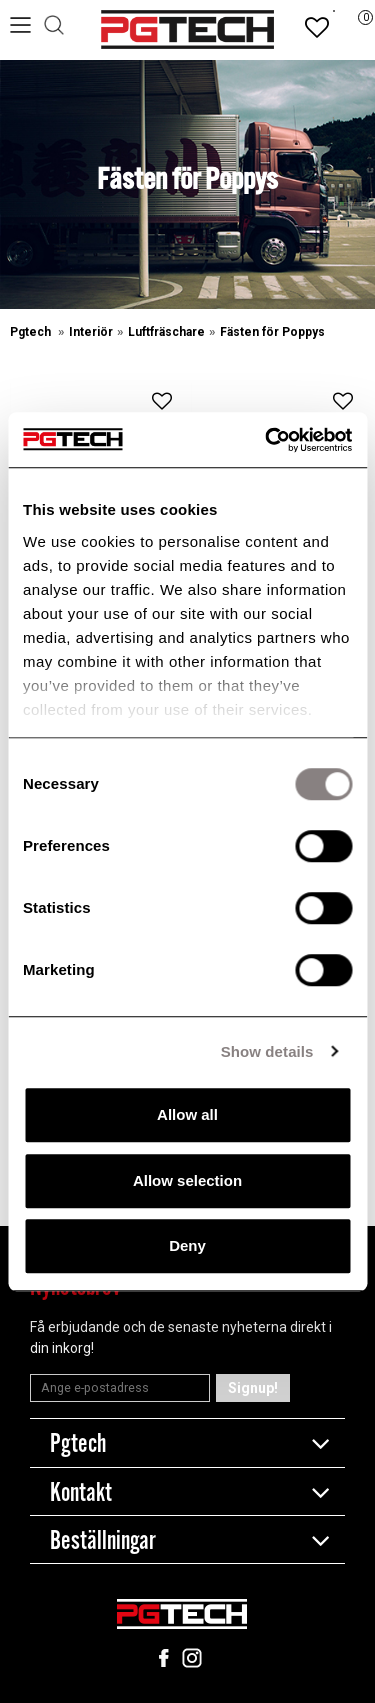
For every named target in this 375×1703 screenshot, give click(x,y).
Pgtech (32, 332)
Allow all (187, 1114)
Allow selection (187, 1180)
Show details (267, 1051)
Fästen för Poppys (272, 332)
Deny (187, 1245)
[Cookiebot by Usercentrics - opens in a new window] (267, 440)
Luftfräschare (166, 332)
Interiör (91, 332)
